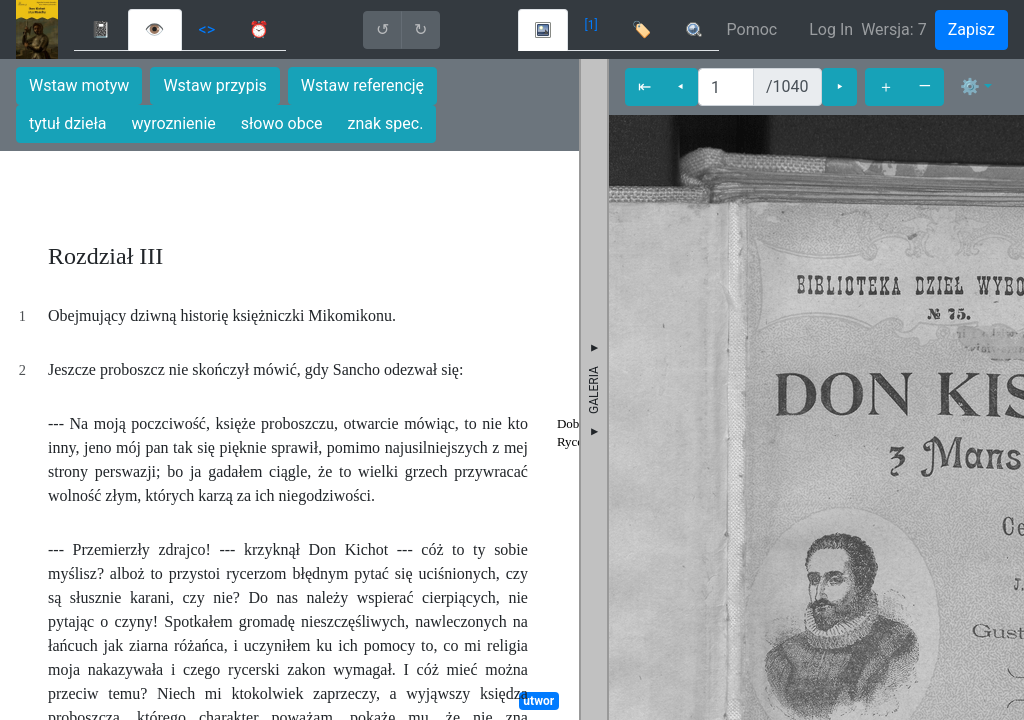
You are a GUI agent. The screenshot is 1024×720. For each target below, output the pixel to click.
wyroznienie (174, 123)
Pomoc (752, 29)
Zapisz (971, 29)
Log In (831, 29)
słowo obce (282, 123)
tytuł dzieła (68, 123)
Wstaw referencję (362, 85)
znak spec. (386, 123)
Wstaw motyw (79, 85)
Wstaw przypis (214, 85)
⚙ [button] (970, 86)
